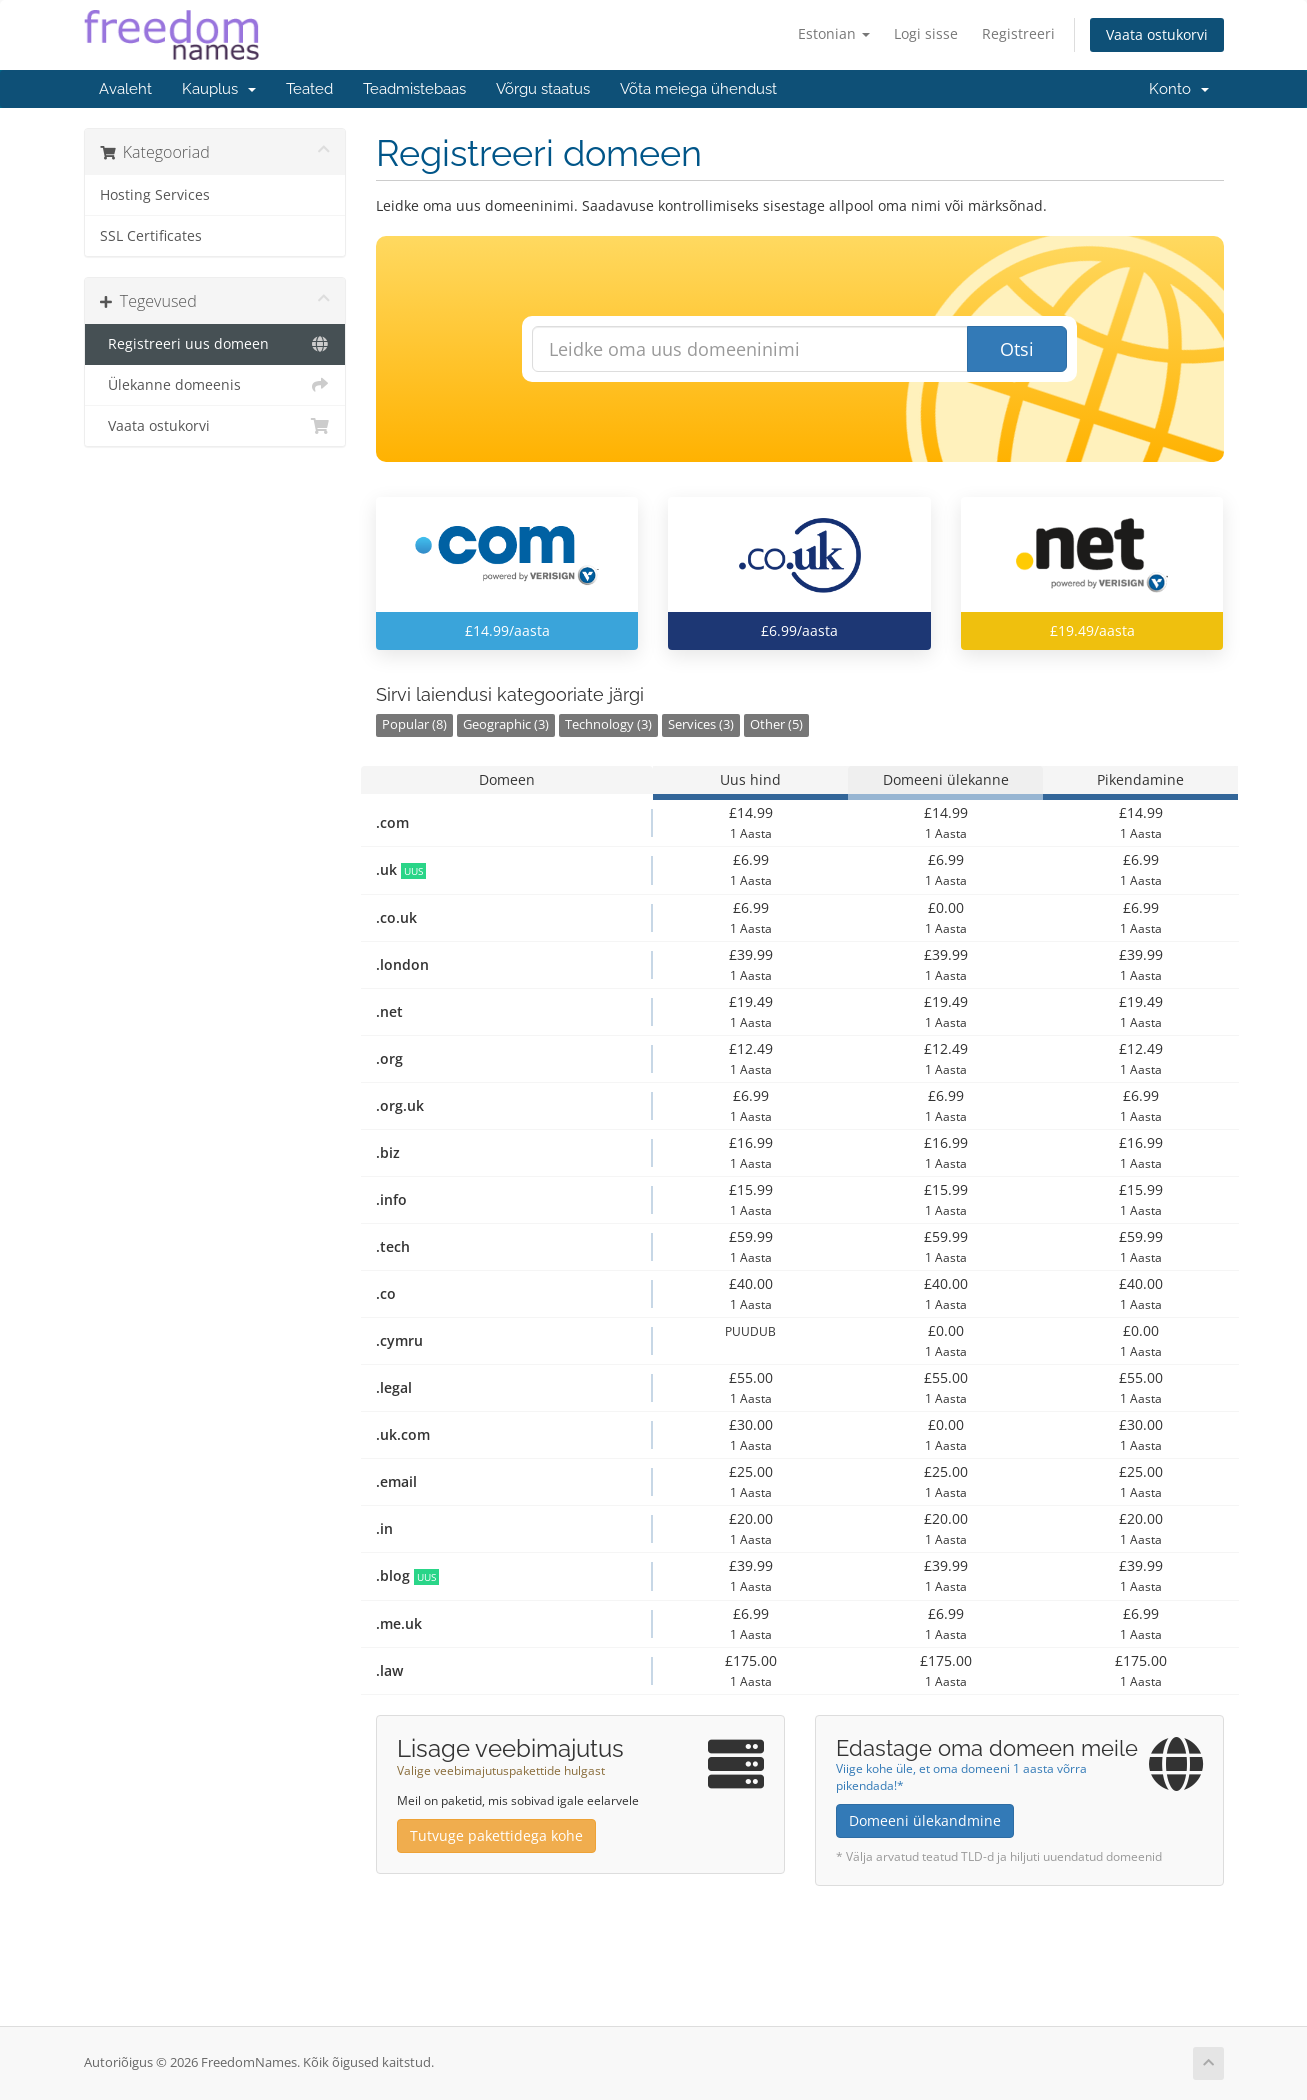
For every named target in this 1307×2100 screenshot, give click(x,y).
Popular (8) (414, 724)
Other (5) (776, 724)
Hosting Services (155, 195)
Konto (1179, 89)
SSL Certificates (151, 236)
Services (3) (701, 724)
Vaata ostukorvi (1157, 34)
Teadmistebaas (414, 89)
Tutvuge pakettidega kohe (496, 1835)
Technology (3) (608, 724)
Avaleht (125, 89)
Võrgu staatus (543, 89)
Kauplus (219, 89)
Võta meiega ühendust (698, 89)
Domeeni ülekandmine (925, 1820)
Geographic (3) (506, 724)
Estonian (834, 33)
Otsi (1017, 349)
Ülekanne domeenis (215, 385)
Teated (309, 89)
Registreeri (1018, 33)
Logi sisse (926, 33)
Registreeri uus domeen (215, 344)
